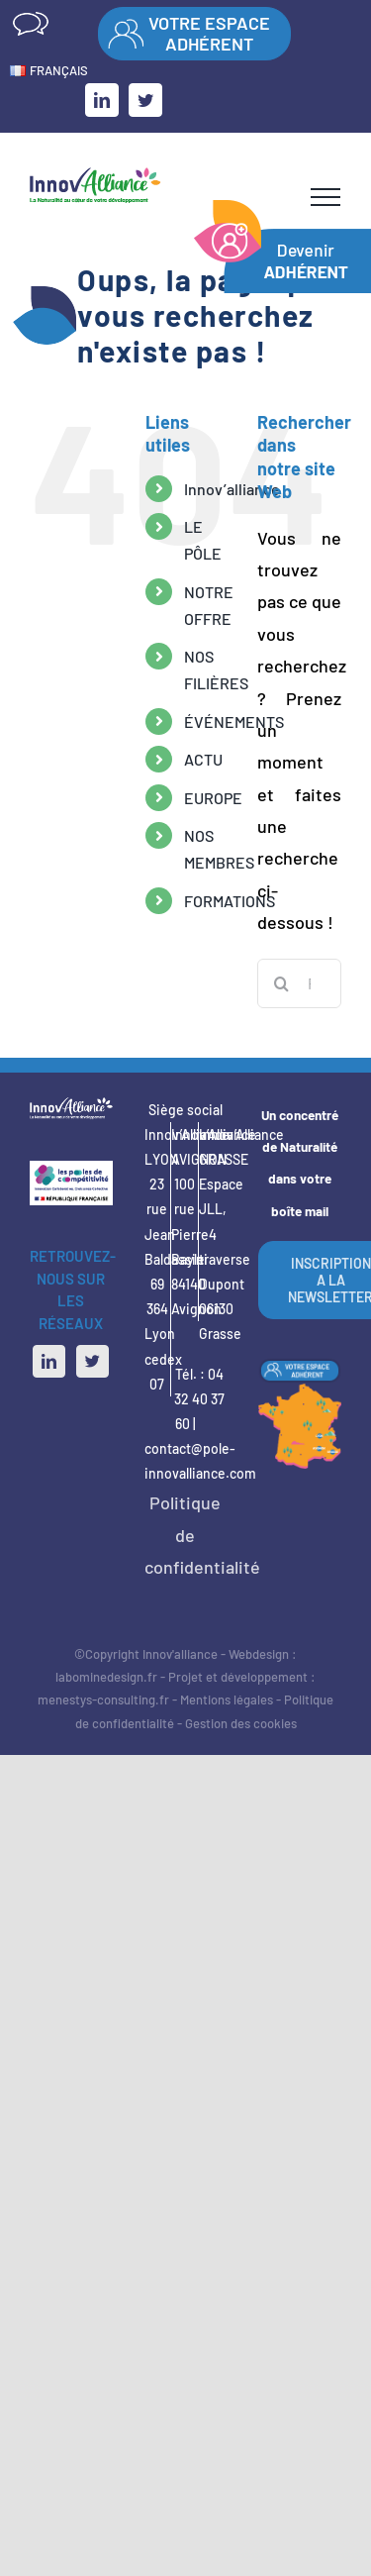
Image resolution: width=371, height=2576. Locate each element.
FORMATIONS (229, 900)
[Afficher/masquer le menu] (325, 197)
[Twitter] (92, 1361)
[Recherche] (282, 983)
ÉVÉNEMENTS (234, 721)
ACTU (203, 759)
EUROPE (213, 797)
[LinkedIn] (49, 1361)
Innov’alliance (232, 488)
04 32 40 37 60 (199, 1399)
